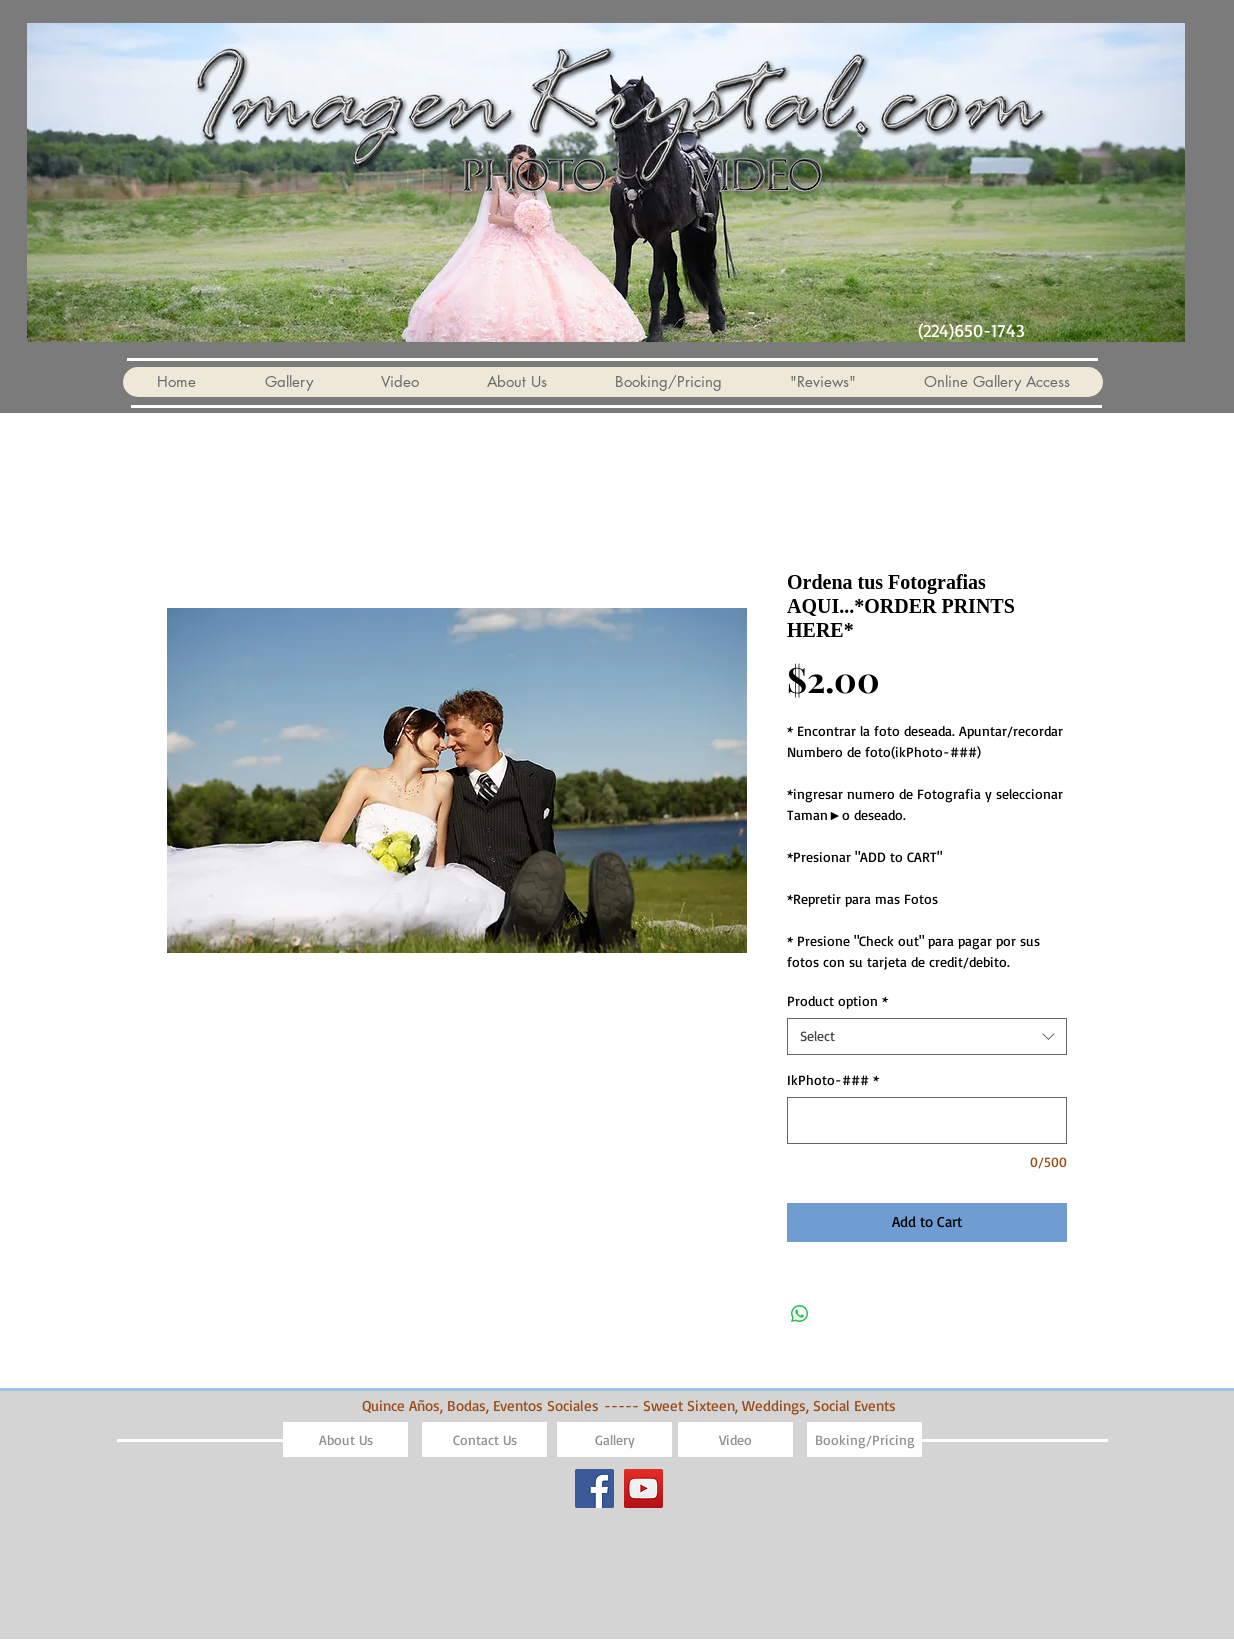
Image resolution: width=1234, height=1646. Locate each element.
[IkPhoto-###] (927, 1120)
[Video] (735, 1439)
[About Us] (345, 1439)
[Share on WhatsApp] (800, 1314)
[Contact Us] (484, 1439)
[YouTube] (643, 1488)
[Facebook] (594, 1488)
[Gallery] (614, 1439)
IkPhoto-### (833, 1079)
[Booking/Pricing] (864, 1439)
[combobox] (927, 1036)
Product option (837, 1000)
